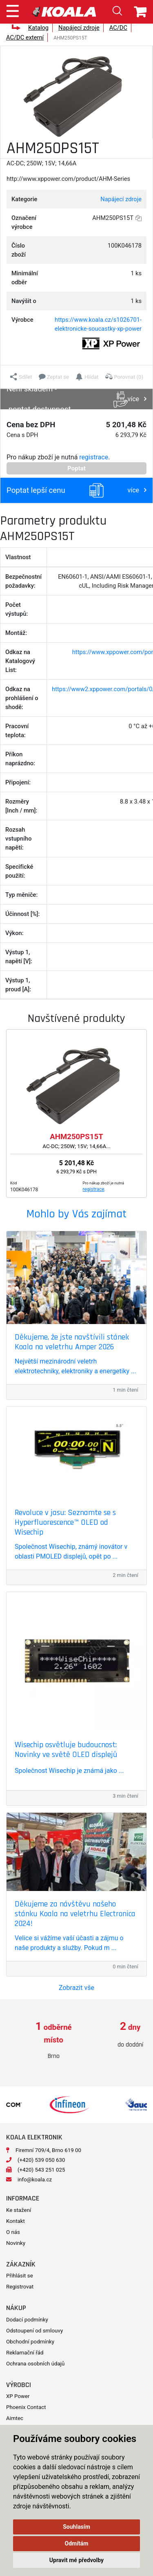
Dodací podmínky (27, 2320)
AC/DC (118, 27)
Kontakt (15, 2221)
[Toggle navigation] (12, 10)
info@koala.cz (35, 2179)
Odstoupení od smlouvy (34, 2331)
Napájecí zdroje (79, 27)
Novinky (15, 2243)
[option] (38, 2041)
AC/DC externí (25, 37)
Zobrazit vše (76, 1988)
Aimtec (14, 2418)
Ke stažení (18, 2210)
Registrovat (19, 2287)
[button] (21, 376)
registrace (93, 457)
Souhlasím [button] (76, 2526)
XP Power (18, 2396)
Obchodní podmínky (30, 2342)
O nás (13, 2232)
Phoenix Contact (26, 2407)
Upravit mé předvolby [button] (76, 2560)
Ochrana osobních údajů (35, 2364)
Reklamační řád (24, 2353)
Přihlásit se (19, 2276)
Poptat (76, 468)
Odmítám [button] (77, 2543)
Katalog (38, 27)
